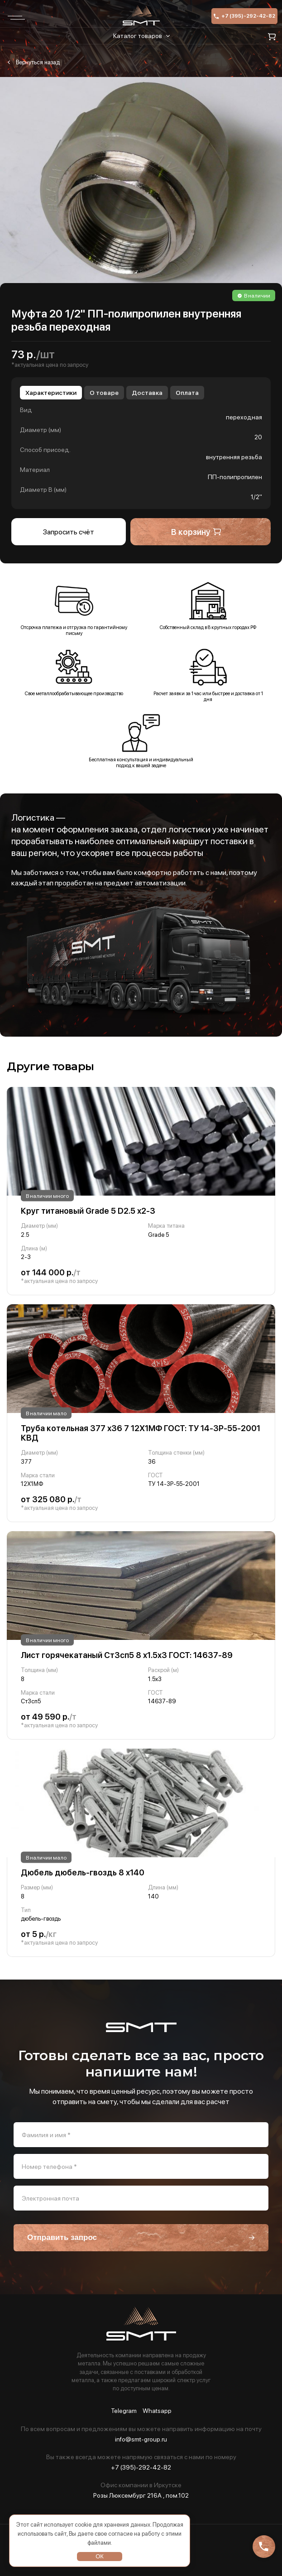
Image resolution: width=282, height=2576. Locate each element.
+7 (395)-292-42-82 (244, 16)
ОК (100, 2556)
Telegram (124, 2411)
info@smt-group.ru (141, 2439)
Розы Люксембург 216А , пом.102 (141, 2495)
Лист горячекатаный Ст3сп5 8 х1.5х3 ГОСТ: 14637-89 (127, 1655)
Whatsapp (157, 2411)
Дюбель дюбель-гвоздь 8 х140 (82, 1872)
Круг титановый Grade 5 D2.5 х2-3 (88, 1211)
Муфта (33, 62)
